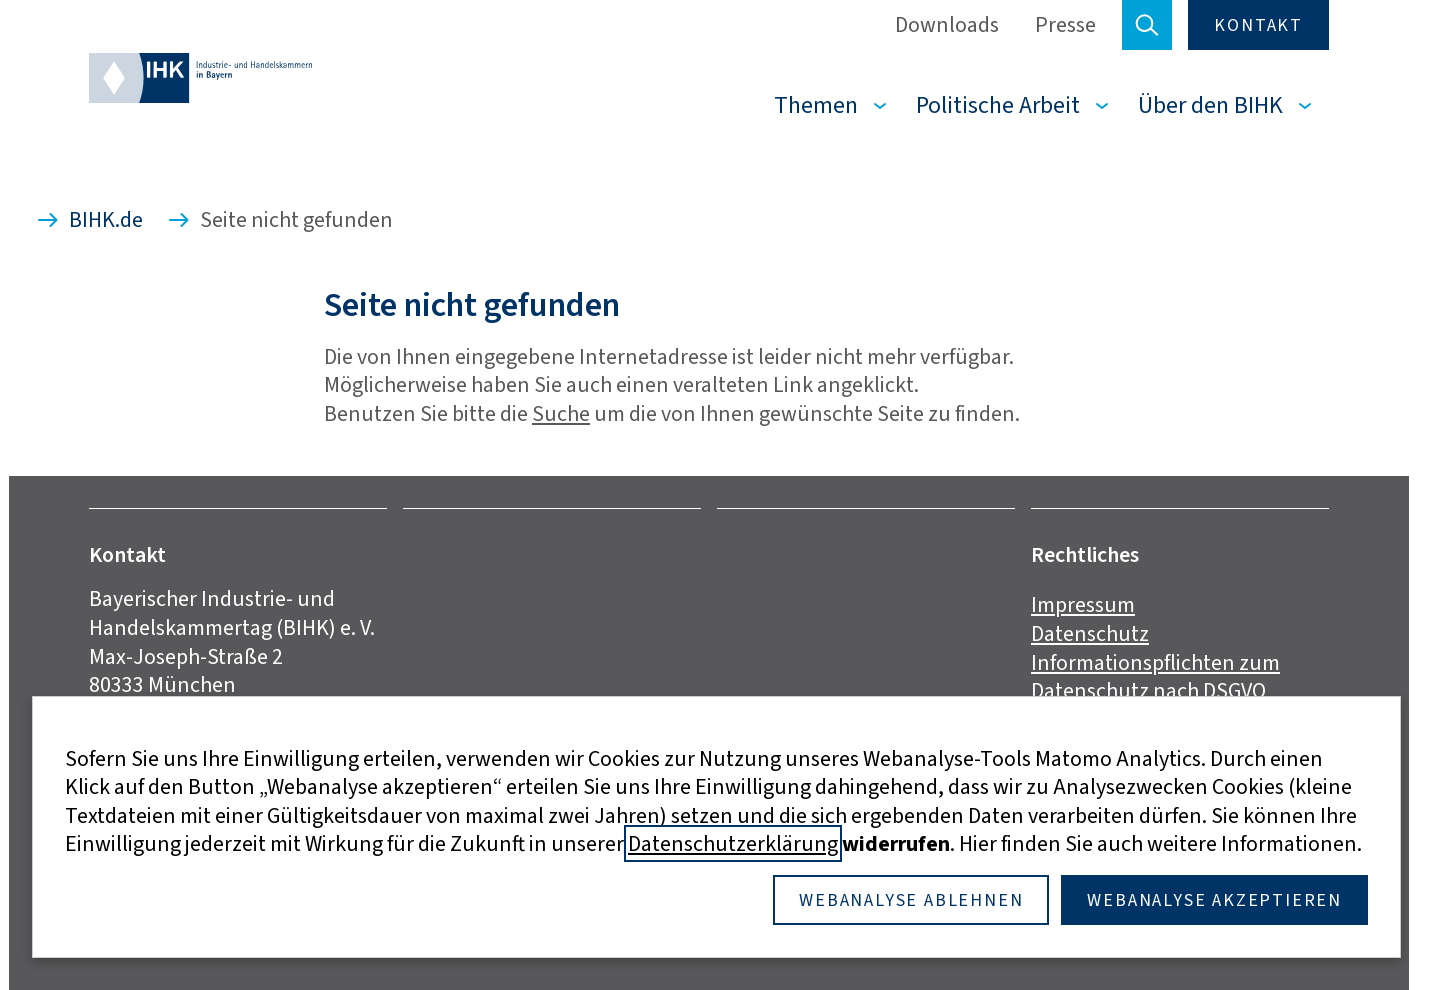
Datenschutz (1090, 633)
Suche (561, 413)
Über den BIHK (1210, 105)
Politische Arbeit (998, 105)
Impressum (1083, 604)
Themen (816, 105)
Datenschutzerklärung (733, 843)
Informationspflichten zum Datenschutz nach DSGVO (1155, 677)
